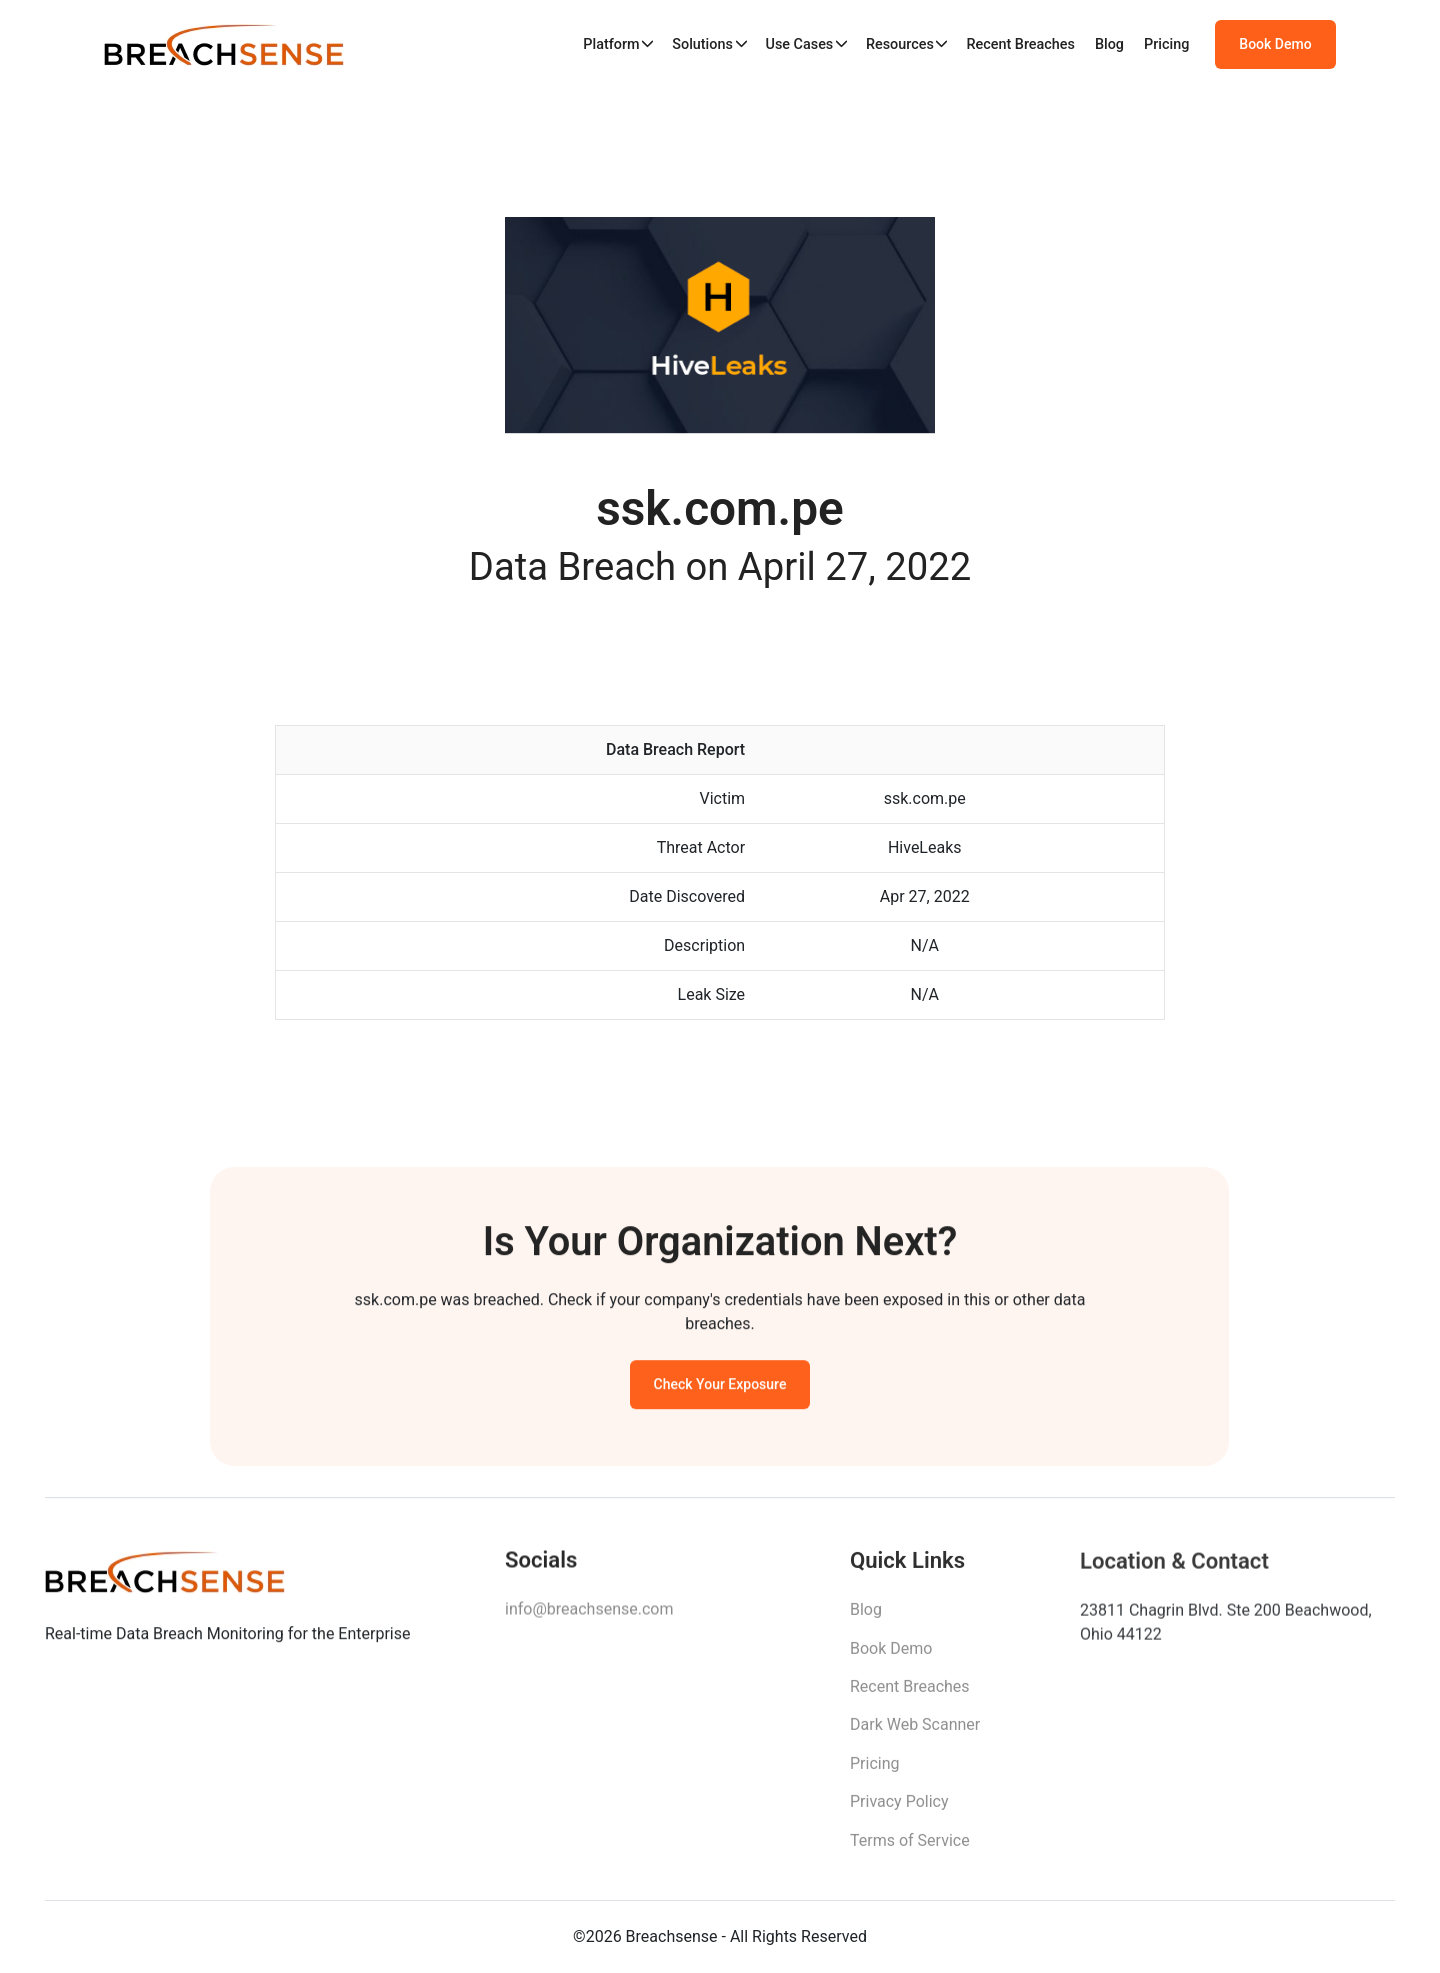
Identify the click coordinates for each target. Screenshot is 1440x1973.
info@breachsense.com (589, 1617)
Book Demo (1275, 45)
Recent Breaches (1020, 44)
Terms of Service (910, 1850)
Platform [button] (611, 44)
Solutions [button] (702, 44)
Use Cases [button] (799, 44)
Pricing (1166, 44)
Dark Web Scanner (915, 1735)
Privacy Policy (899, 1812)
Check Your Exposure (720, 1390)
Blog (1109, 44)
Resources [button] (900, 44)
